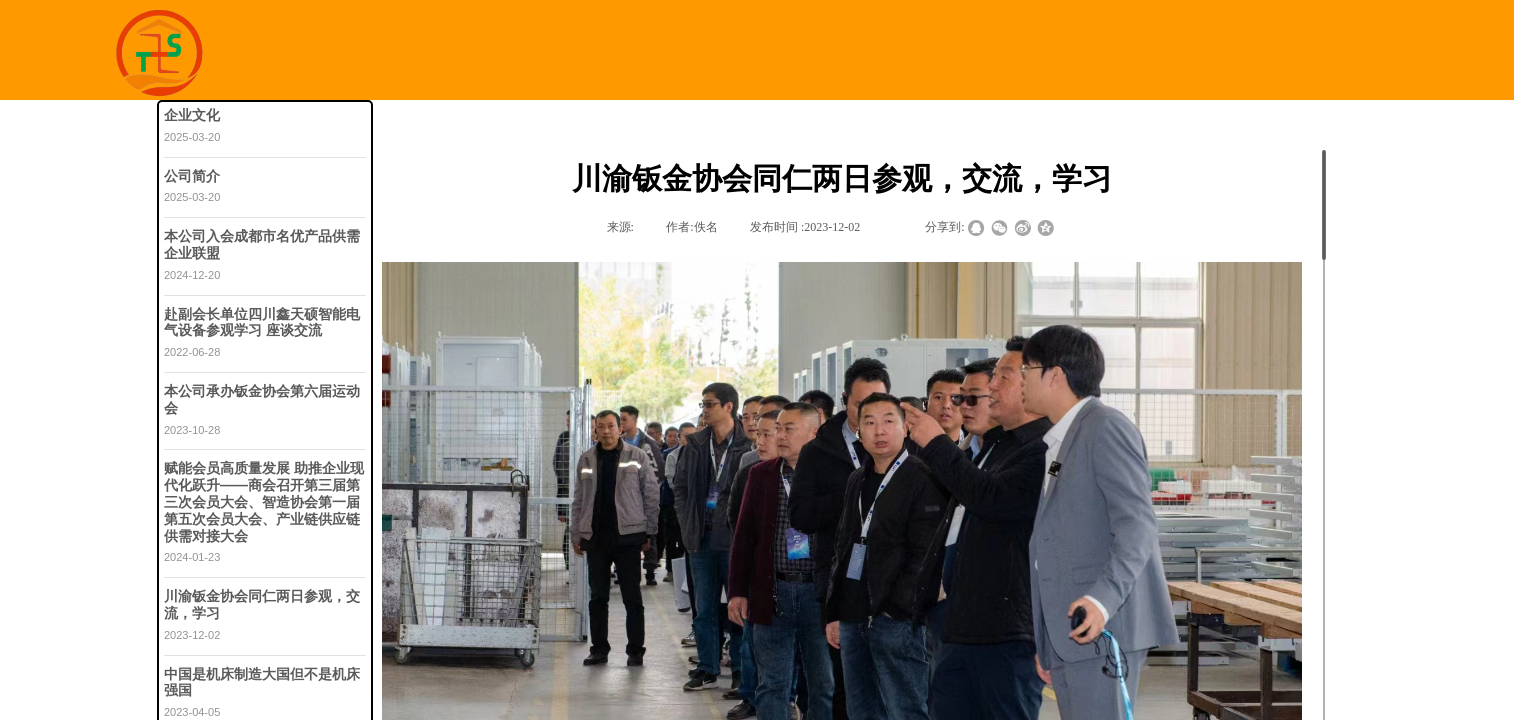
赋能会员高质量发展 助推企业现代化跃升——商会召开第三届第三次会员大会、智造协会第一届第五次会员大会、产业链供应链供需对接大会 (264, 501)
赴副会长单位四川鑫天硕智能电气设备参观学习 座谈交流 (262, 322)
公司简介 (192, 176)
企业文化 (192, 115)
